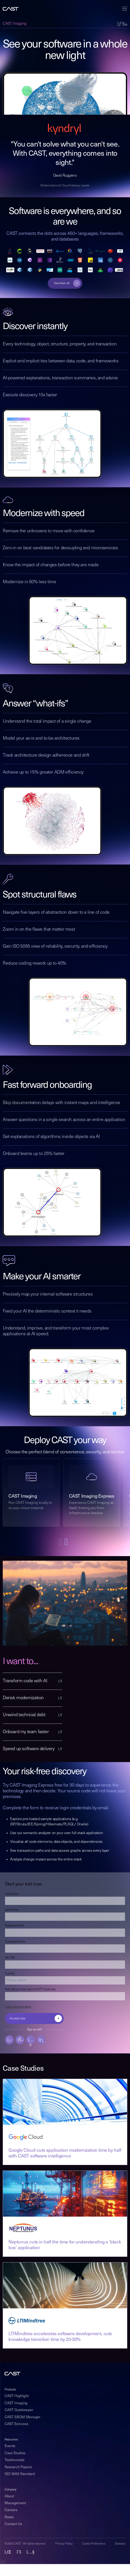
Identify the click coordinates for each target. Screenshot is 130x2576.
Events (10, 2446)
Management (15, 2503)
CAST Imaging (15, 24)
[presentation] (60, 1543)
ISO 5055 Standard (20, 2474)
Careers (11, 2510)
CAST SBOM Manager (22, 2417)
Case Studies (15, 2453)
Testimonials (14, 2460)
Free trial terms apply (18, 2006)
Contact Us (13, 2524)
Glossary (120, 2543)
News (9, 2517)
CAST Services (16, 2424)
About (9, 2496)
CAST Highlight (17, 2396)
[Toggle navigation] (123, 9)
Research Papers (18, 2467)
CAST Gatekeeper (19, 2410)
